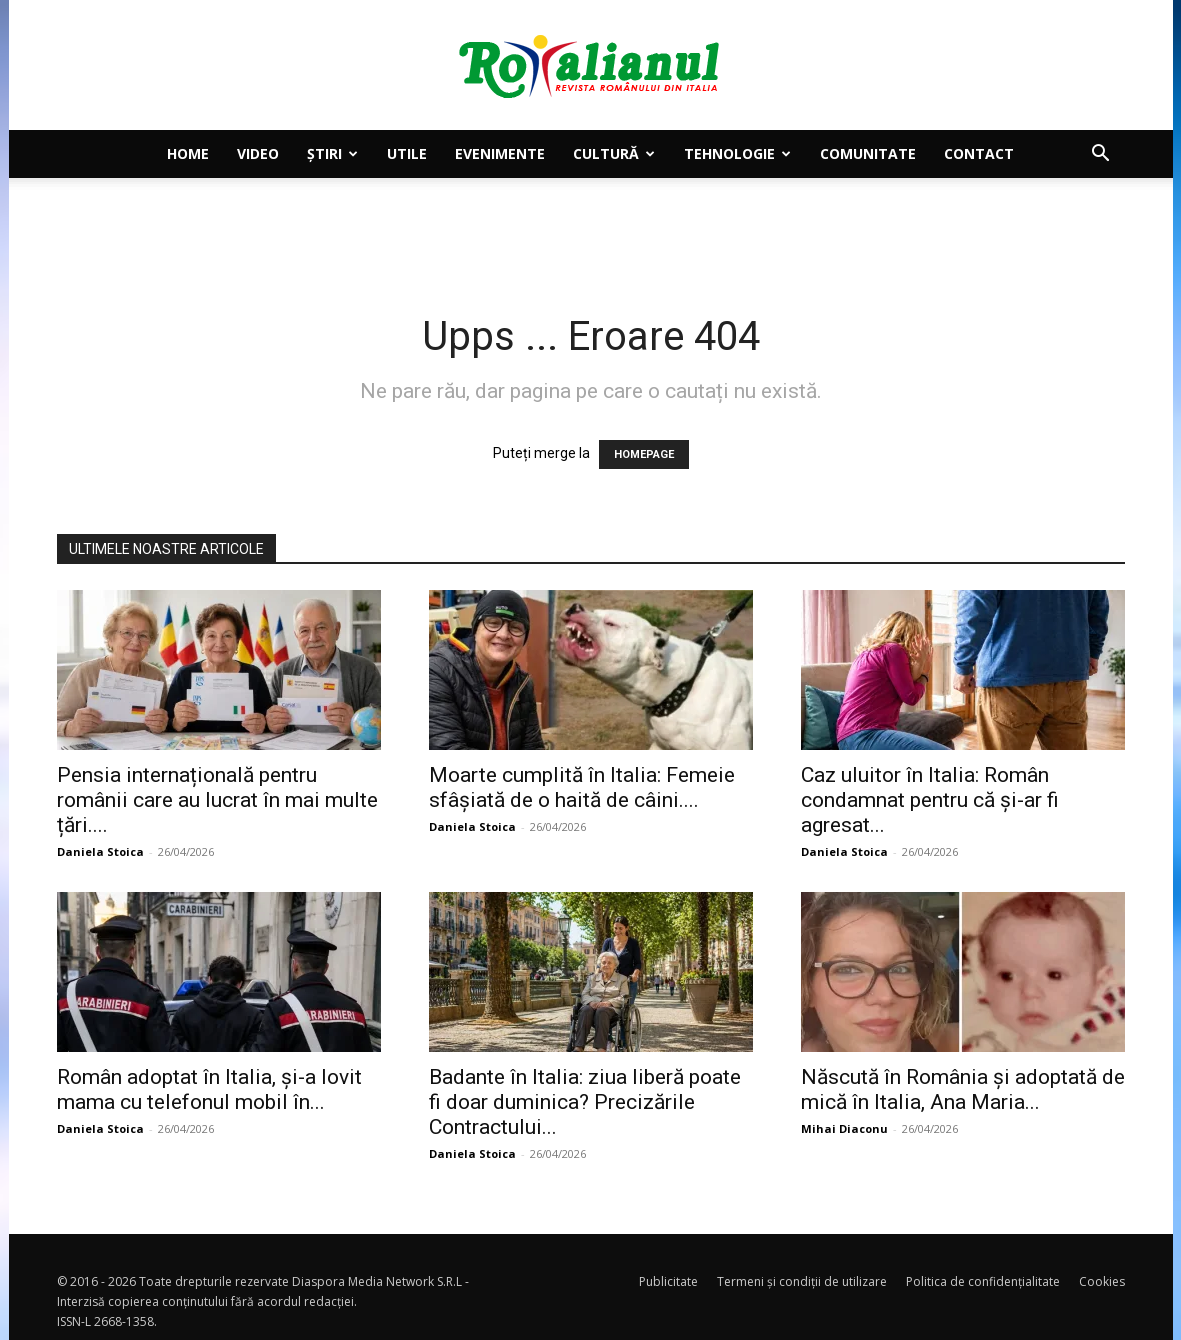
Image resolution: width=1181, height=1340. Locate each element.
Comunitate (868, 153)
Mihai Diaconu (844, 1128)
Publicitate (668, 1281)
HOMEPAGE (644, 454)
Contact (979, 153)
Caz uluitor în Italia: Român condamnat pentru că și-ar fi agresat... (930, 800)
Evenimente (500, 153)
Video (258, 153)
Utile (407, 153)
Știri (332, 153)
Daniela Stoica (100, 851)
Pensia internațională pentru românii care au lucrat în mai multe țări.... (217, 800)
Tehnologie (737, 153)
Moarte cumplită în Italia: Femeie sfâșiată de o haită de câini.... (582, 787)
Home (188, 153)
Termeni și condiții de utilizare (802, 1281)
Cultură (614, 153)
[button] (1101, 155)
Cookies (1102, 1281)
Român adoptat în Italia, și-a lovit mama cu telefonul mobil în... (209, 1089)
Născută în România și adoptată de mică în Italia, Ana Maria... (963, 1089)
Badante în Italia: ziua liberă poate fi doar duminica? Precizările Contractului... (585, 1102)
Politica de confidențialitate (983, 1281)
